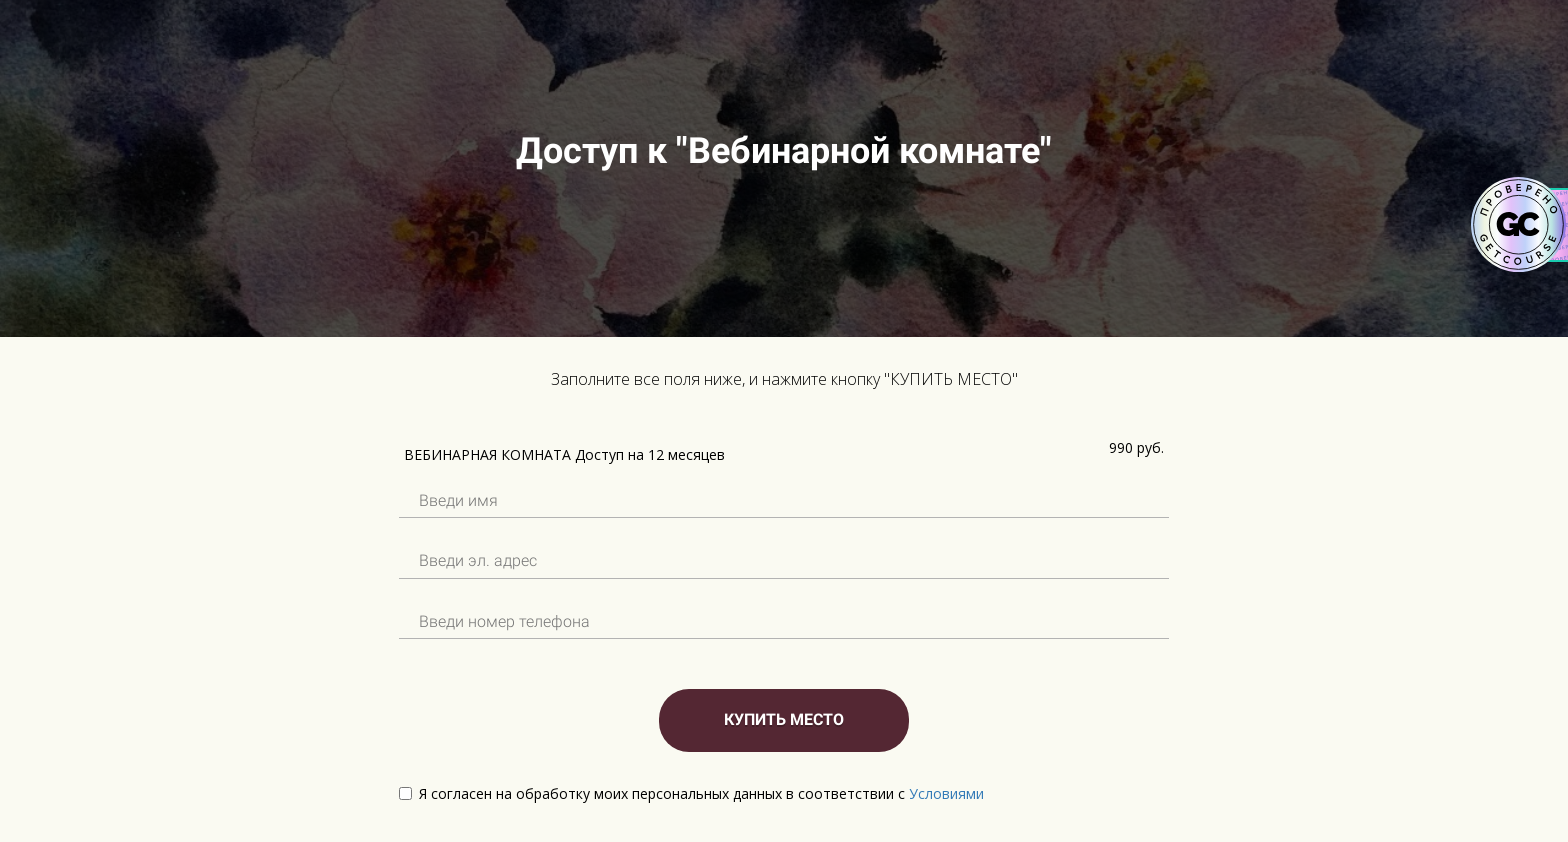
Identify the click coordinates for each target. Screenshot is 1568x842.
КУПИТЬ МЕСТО (784, 719)
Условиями (946, 793)
